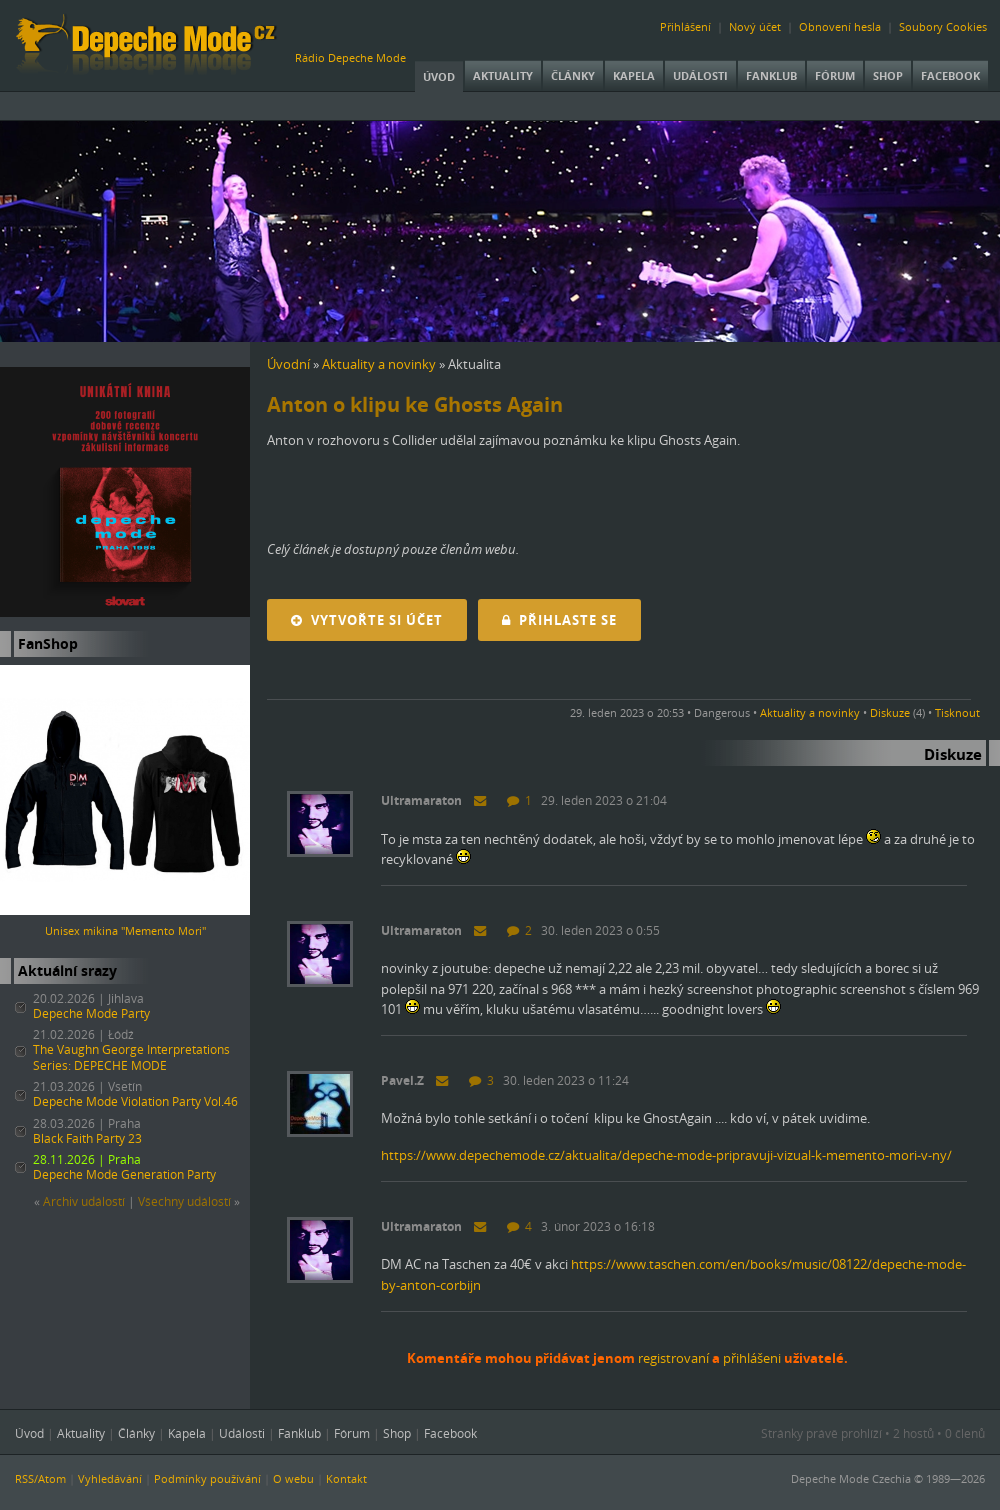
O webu (293, 1478)
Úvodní (288, 364)
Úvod (439, 76)
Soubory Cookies (943, 26)
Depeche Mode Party (91, 1013)
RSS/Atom (40, 1478)
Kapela (634, 75)
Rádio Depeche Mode (350, 57)
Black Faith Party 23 (87, 1138)
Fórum (835, 75)
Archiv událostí (84, 1201)
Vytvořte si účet (367, 620)
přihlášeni (752, 1358)
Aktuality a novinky (379, 364)
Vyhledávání (110, 1478)
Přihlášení (685, 26)
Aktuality (503, 75)
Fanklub (771, 75)
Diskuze (890, 712)
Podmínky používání (207, 1478)
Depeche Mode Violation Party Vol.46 (135, 1101)
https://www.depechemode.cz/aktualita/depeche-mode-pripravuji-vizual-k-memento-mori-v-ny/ (666, 1155)
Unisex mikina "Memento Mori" (125, 930)
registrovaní (673, 1358)
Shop (888, 75)
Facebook (950, 75)
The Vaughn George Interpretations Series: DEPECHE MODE (131, 1057)
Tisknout (957, 712)
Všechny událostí (184, 1201)
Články (573, 75)
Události (700, 75)
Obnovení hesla (840, 26)
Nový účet (755, 26)
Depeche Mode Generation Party (124, 1174)
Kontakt (346, 1478)
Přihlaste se (559, 620)
